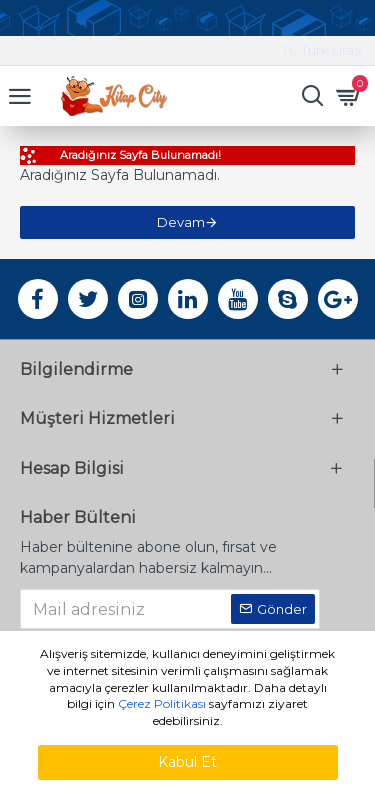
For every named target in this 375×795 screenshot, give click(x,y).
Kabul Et (187, 762)
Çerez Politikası (162, 703)
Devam (181, 222)
